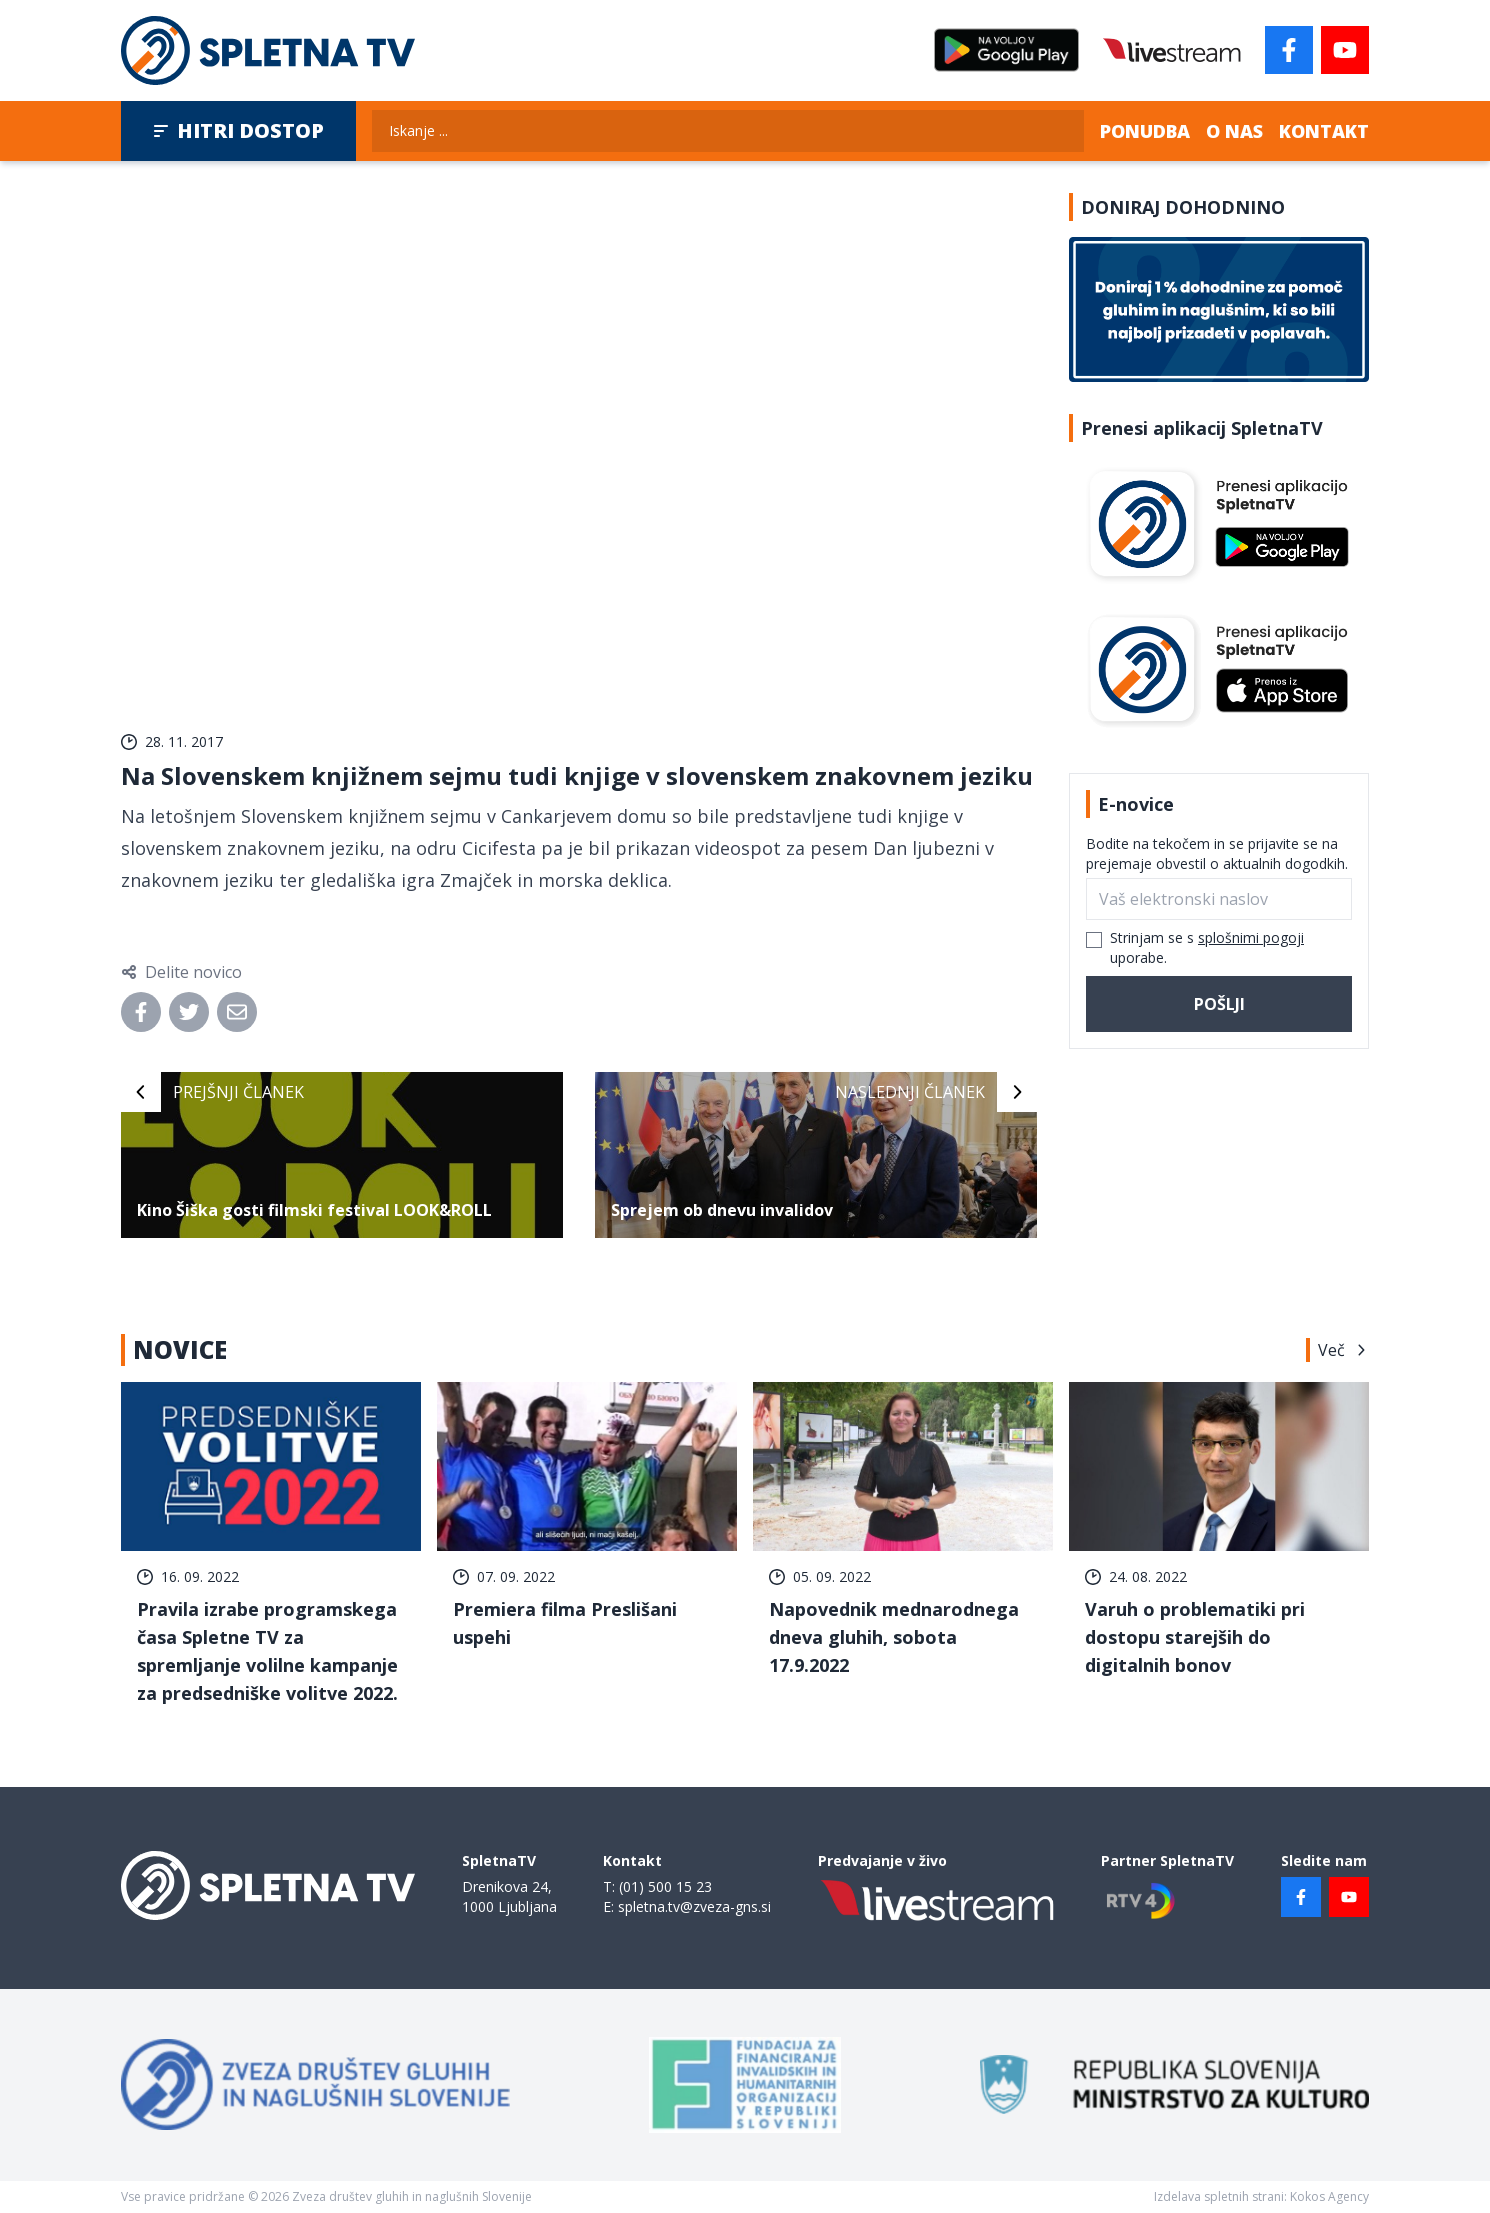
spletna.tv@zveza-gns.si (694, 1906)
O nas (1234, 131)
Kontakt (1324, 131)
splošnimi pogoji (1251, 937)
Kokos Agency (1329, 2196)
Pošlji (1219, 1004)
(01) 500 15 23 (665, 1886)
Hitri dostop (238, 130)
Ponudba (1145, 131)
